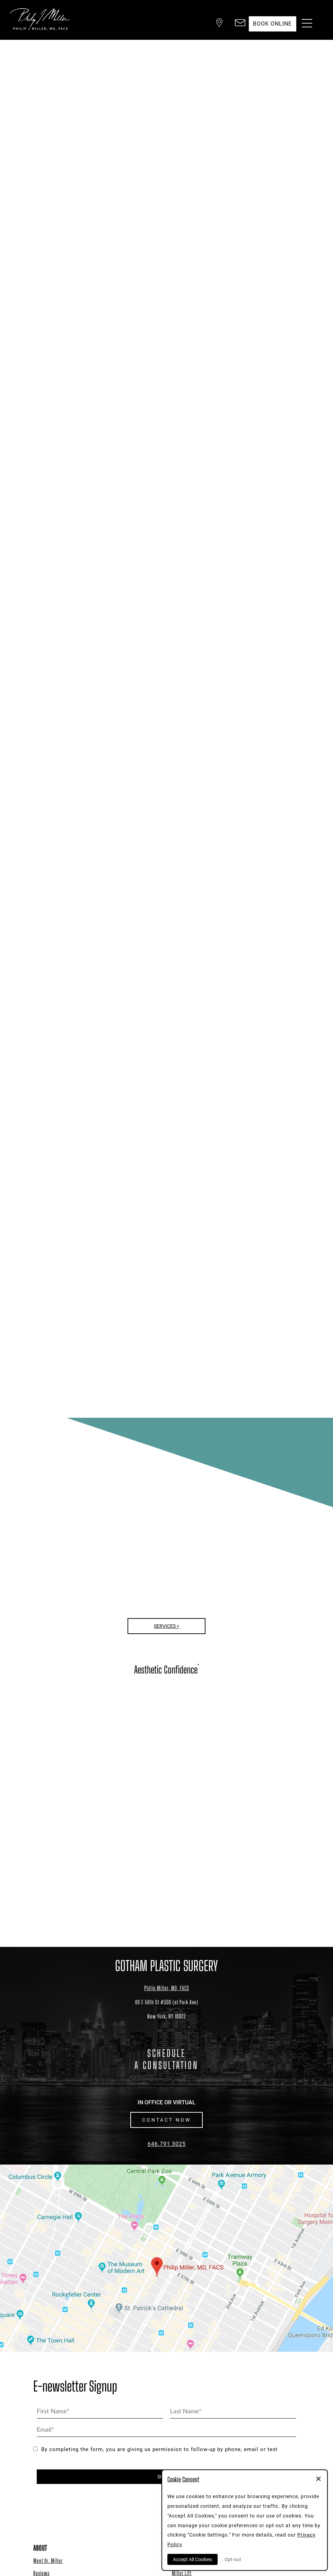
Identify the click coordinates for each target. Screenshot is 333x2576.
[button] (213, 23)
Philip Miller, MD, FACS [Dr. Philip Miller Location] (166, 1988)
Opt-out (233, 2559)
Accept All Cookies (192, 2559)
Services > (166, 1626)
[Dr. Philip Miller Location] (166, 2009)
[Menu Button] (305, 24)
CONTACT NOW (166, 2120)
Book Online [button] (270, 23)
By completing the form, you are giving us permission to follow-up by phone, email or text (155, 2449)
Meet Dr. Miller (48, 2560)
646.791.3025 (167, 2144)
